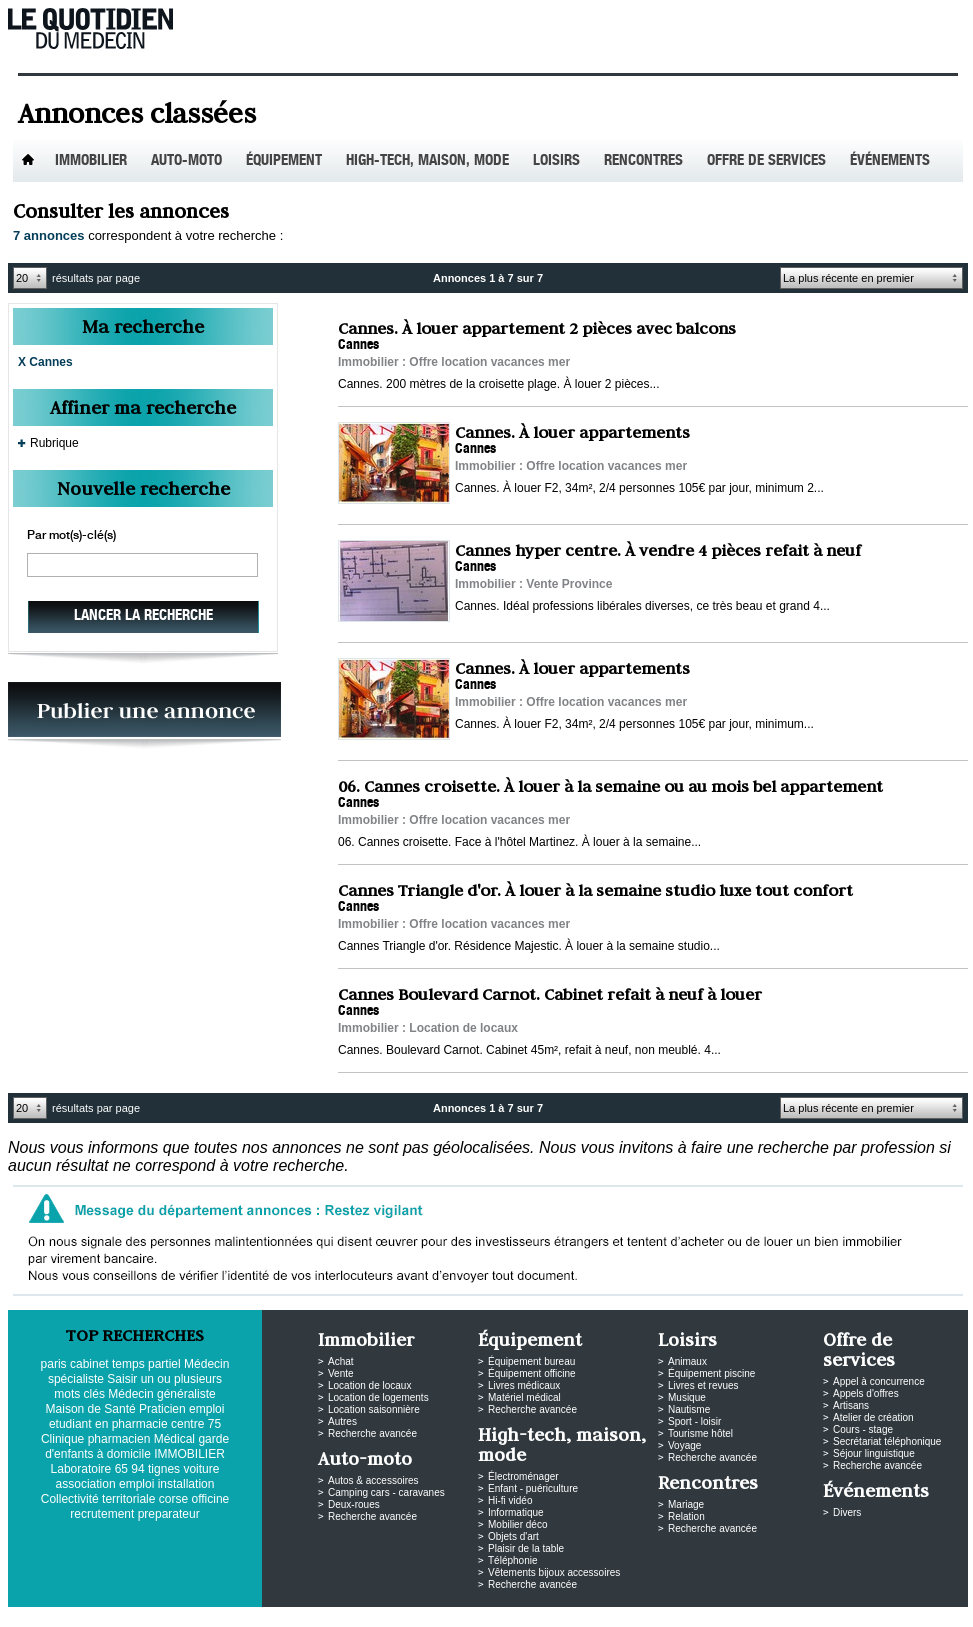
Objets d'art (513, 1536)
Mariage (686, 1504)
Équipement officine (532, 1373)
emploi (136, 1484)
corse (173, 1499)
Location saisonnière (374, 1409)
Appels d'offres (866, 1393)
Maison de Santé (91, 1409)
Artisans (851, 1405)
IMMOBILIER (189, 1454)
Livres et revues (703, 1385)
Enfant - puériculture (533, 1488)
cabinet (89, 1364)
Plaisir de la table (526, 1548)
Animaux (687, 1361)
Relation (686, 1516)
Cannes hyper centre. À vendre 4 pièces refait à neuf (658, 550)
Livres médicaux (524, 1385)
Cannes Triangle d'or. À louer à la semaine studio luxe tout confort (595, 890)
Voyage (684, 1445)
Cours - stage (863, 1429)
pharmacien (119, 1439)
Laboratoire (81, 1469)
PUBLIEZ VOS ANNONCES (144, 715)
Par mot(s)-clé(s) (71, 536)
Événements (890, 161)
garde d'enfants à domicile (137, 1446)
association (86, 1484)
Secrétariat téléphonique (887, 1441)
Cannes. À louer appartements (572, 432)
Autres (342, 1421)
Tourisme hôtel (700, 1433)
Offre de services (766, 161)
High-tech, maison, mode (427, 161)
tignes (164, 1469)
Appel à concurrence (879, 1381)
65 (121, 1469)
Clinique (62, 1439)
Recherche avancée (372, 1433)
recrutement (102, 1514)
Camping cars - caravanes (386, 1492)
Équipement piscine (711, 1373)
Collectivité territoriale (98, 1499)
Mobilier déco (517, 1524)
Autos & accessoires (373, 1480)
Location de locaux (369, 1385)
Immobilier (91, 161)
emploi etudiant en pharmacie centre (136, 1416)
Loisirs (556, 161)
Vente (341, 1373)
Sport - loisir (694, 1421)
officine (210, 1499)
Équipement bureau (531, 1361)
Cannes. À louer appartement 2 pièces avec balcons (537, 328)
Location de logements (378, 1397)
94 (137, 1469)
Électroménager (523, 1476)
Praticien (162, 1409)
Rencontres (643, 161)
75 (214, 1424)
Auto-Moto (186, 161)
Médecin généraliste (161, 1394)
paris (54, 1364)
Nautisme (689, 1409)
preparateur (169, 1514)
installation (186, 1484)
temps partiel (146, 1364)
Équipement (284, 161)
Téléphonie (512, 1560)
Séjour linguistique (874, 1453)
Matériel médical (524, 1397)
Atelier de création (873, 1417)
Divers (847, 1512)
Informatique (516, 1512)
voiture (201, 1469)
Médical (174, 1439)
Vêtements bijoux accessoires (554, 1572)
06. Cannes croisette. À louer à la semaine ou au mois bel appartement (610, 786)
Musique (687, 1397)
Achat (341, 1361)
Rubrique (54, 443)
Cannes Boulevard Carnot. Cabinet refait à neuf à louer (550, 994)
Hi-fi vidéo (510, 1500)
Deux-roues (354, 1504)
